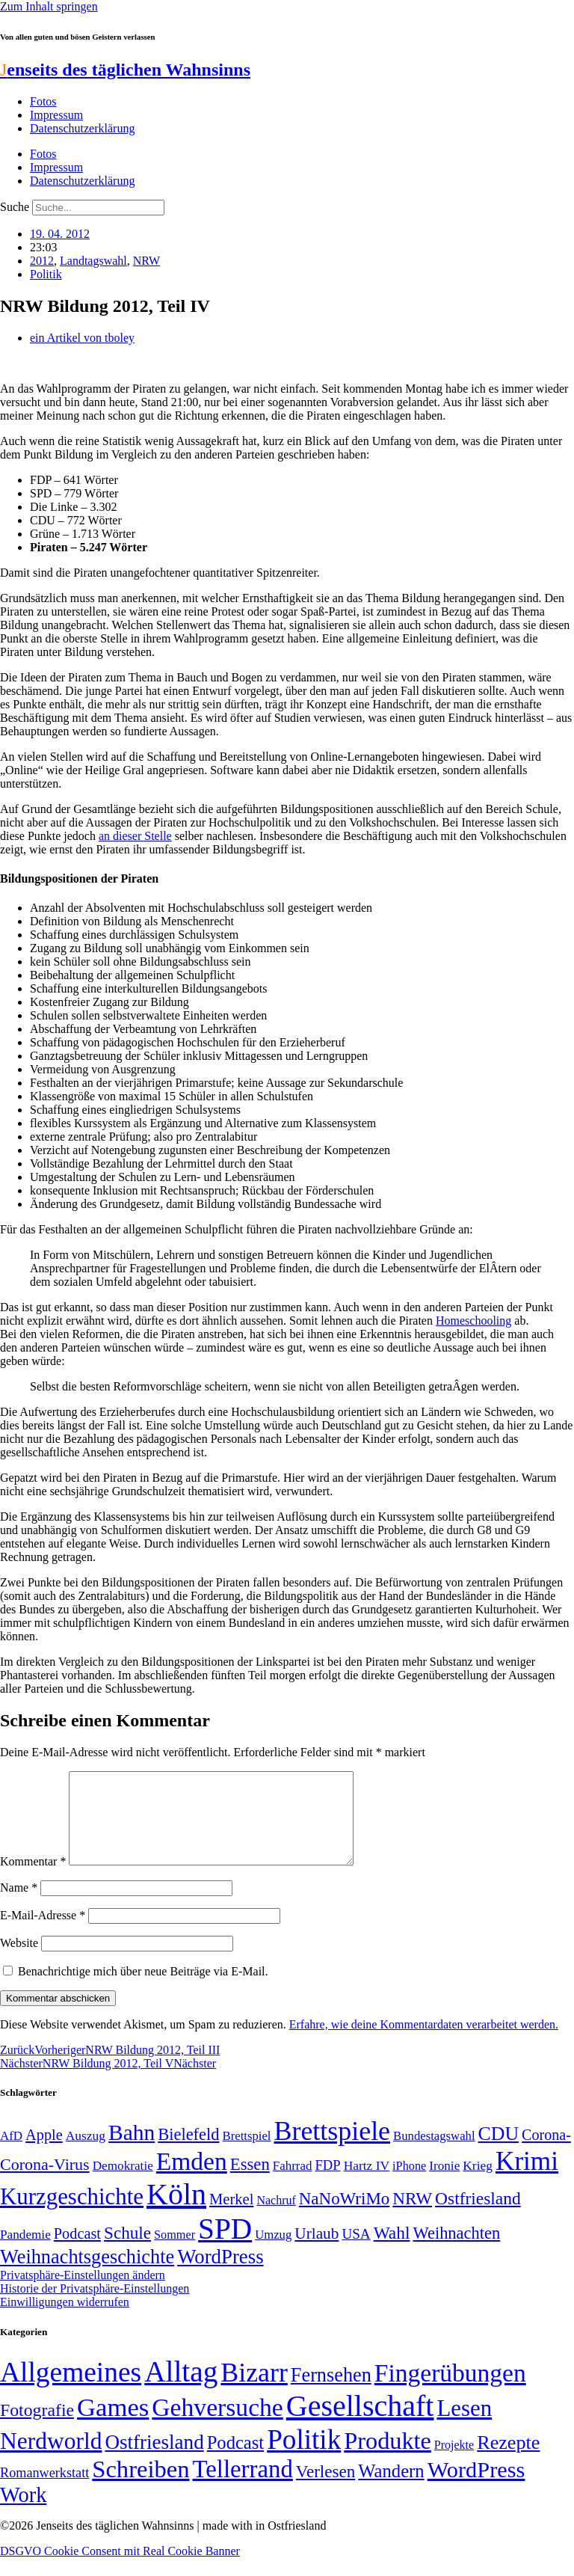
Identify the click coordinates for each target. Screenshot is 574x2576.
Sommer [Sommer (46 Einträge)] (174, 2253)
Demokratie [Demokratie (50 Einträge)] (123, 2184)
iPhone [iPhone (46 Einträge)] (409, 2184)
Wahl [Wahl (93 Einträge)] (392, 2250)
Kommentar (33, 1879)
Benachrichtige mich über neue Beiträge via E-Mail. (143, 1989)
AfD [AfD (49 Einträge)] (11, 2154)
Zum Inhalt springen (49, 6)
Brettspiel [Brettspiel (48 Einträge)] (247, 2154)
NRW (146, 260)
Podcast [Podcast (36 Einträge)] (235, 2460)
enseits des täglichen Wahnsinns (125, 69)
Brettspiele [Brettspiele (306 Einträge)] (332, 2149)
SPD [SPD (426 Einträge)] (225, 2246)
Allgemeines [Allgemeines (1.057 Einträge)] (70, 2390)
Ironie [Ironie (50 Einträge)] (444, 2184)
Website (19, 1960)
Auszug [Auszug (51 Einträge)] (85, 2153)
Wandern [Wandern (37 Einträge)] (391, 2489)
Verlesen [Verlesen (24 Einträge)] (325, 2489)
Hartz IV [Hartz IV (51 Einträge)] (366, 2183)
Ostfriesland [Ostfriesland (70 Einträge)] (154, 2460)
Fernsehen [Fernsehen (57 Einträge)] (331, 2393)
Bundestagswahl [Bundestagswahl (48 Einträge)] (434, 2154)
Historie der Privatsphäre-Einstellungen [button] (94, 2306)
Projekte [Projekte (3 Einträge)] (454, 2462)
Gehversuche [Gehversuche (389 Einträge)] (217, 2425)
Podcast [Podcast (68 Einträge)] (77, 2251)
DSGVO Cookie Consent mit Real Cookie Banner (120, 2569)
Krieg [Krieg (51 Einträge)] (478, 2183)
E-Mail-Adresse (42, 1933)
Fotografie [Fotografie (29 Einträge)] (37, 2428)
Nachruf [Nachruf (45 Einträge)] (275, 2218)
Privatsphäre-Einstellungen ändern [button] (82, 2293)
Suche (14, 206)
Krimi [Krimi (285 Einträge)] (527, 2179)
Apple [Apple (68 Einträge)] (44, 2152)
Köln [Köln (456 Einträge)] (176, 2212)
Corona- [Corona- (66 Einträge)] (546, 2152)
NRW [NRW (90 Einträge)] (412, 2216)
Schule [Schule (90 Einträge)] (127, 2250)
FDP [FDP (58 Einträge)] (327, 2183)
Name (18, 1905)
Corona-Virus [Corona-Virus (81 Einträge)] (45, 2182)
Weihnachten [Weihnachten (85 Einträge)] (457, 2251)
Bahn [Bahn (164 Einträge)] (131, 2150)
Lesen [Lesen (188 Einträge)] (464, 2426)
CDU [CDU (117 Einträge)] (498, 2151)
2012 (42, 260)
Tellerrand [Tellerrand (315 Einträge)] (242, 2487)
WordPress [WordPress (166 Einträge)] (476, 2487)
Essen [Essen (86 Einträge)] (250, 2182)
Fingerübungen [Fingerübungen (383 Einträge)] (450, 2391)
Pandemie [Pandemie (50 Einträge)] (25, 2252)
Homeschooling (473, 1320)
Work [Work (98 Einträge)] (23, 2512)
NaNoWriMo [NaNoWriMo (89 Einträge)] (344, 2216)
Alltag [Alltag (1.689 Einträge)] (180, 2389)
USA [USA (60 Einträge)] (356, 2252)
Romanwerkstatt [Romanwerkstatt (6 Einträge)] (44, 2490)
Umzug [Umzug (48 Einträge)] (273, 2252)
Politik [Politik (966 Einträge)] (304, 2457)
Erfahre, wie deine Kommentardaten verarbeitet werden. (423, 2042)
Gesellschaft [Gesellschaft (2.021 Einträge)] (360, 2424)
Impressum (56, 114)
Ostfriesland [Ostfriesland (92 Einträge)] (478, 2216)
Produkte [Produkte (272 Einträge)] (387, 2458)
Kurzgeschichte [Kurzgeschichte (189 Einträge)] (72, 2214)
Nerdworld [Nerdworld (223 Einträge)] (51, 2459)
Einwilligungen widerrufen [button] (64, 2319)
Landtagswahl (93, 260)
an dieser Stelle (135, 835)
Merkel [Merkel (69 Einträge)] (231, 2217)
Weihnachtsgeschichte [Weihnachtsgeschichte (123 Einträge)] (87, 2275)
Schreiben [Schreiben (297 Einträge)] (140, 2487)
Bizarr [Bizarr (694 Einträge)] (254, 2390)
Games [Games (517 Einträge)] (113, 2425)
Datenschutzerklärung (82, 128)
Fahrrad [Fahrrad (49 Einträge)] (292, 2184)
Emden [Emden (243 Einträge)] (191, 2179)
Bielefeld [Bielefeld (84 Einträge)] (188, 2152)
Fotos (43, 101)
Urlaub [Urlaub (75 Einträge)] (316, 2251)
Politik (46, 274)
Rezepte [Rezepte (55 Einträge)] (508, 2460)
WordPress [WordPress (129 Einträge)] (220, 2274)
